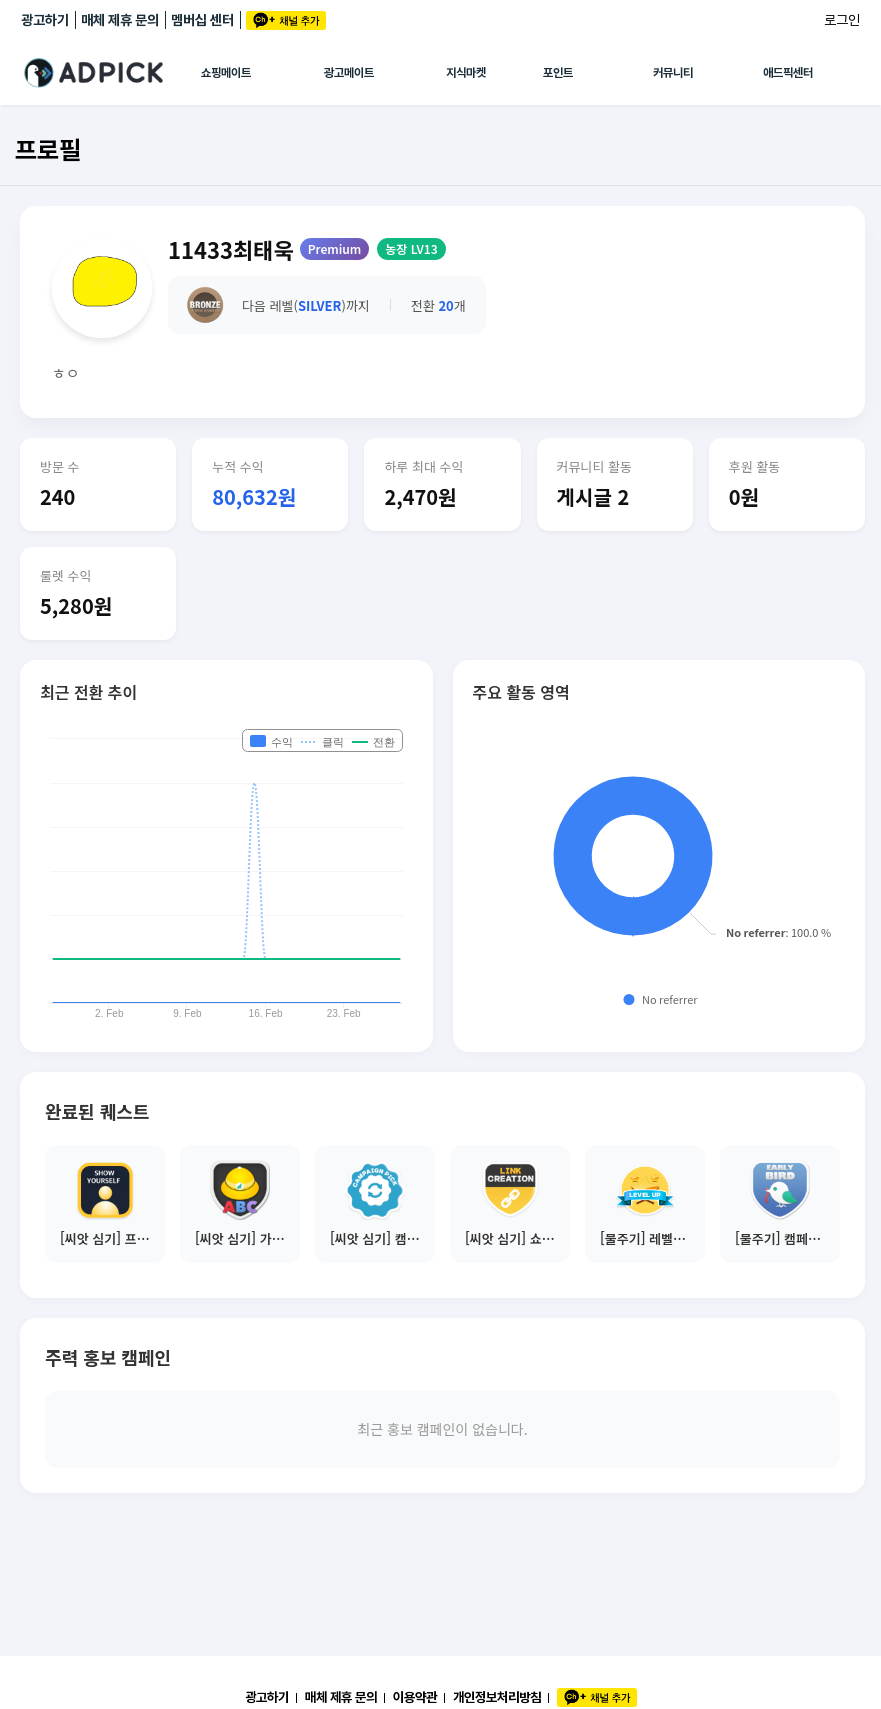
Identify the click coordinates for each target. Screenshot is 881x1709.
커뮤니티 (673, 73)
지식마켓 (466, 73)
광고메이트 (349, 73)
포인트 (558, 73)
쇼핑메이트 (226, 73)
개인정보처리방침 (497, 1697)
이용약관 (415, 1697)
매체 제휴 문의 (120, 20)
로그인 (842, 20)
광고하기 (45, 20)
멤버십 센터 (202, 20)
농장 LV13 (411, 248)
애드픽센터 (788, 73)
